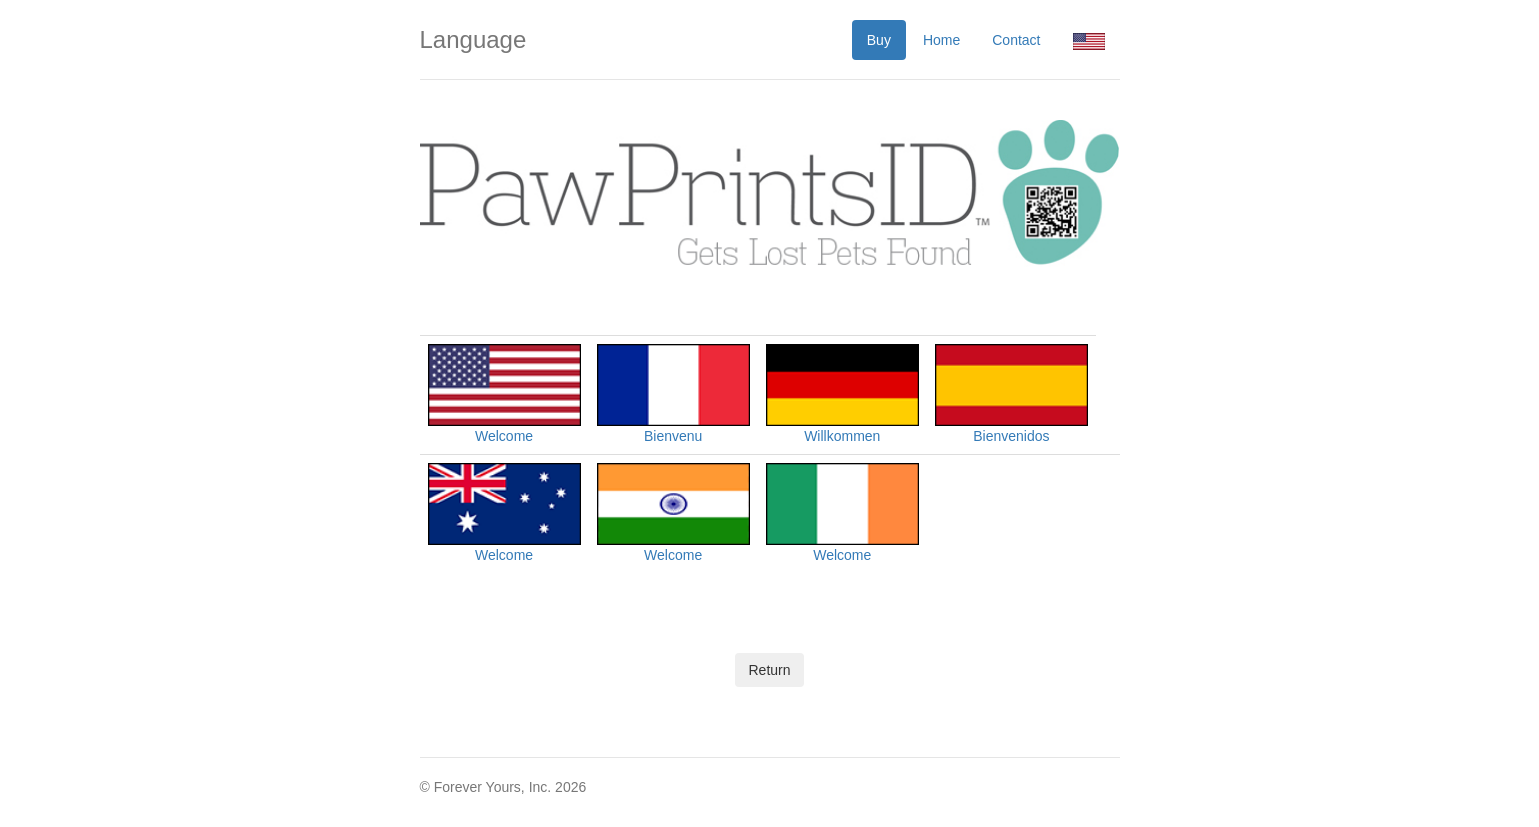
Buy (879, 40)
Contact (1016, 40)
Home (941, 40)
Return (769, 670)
